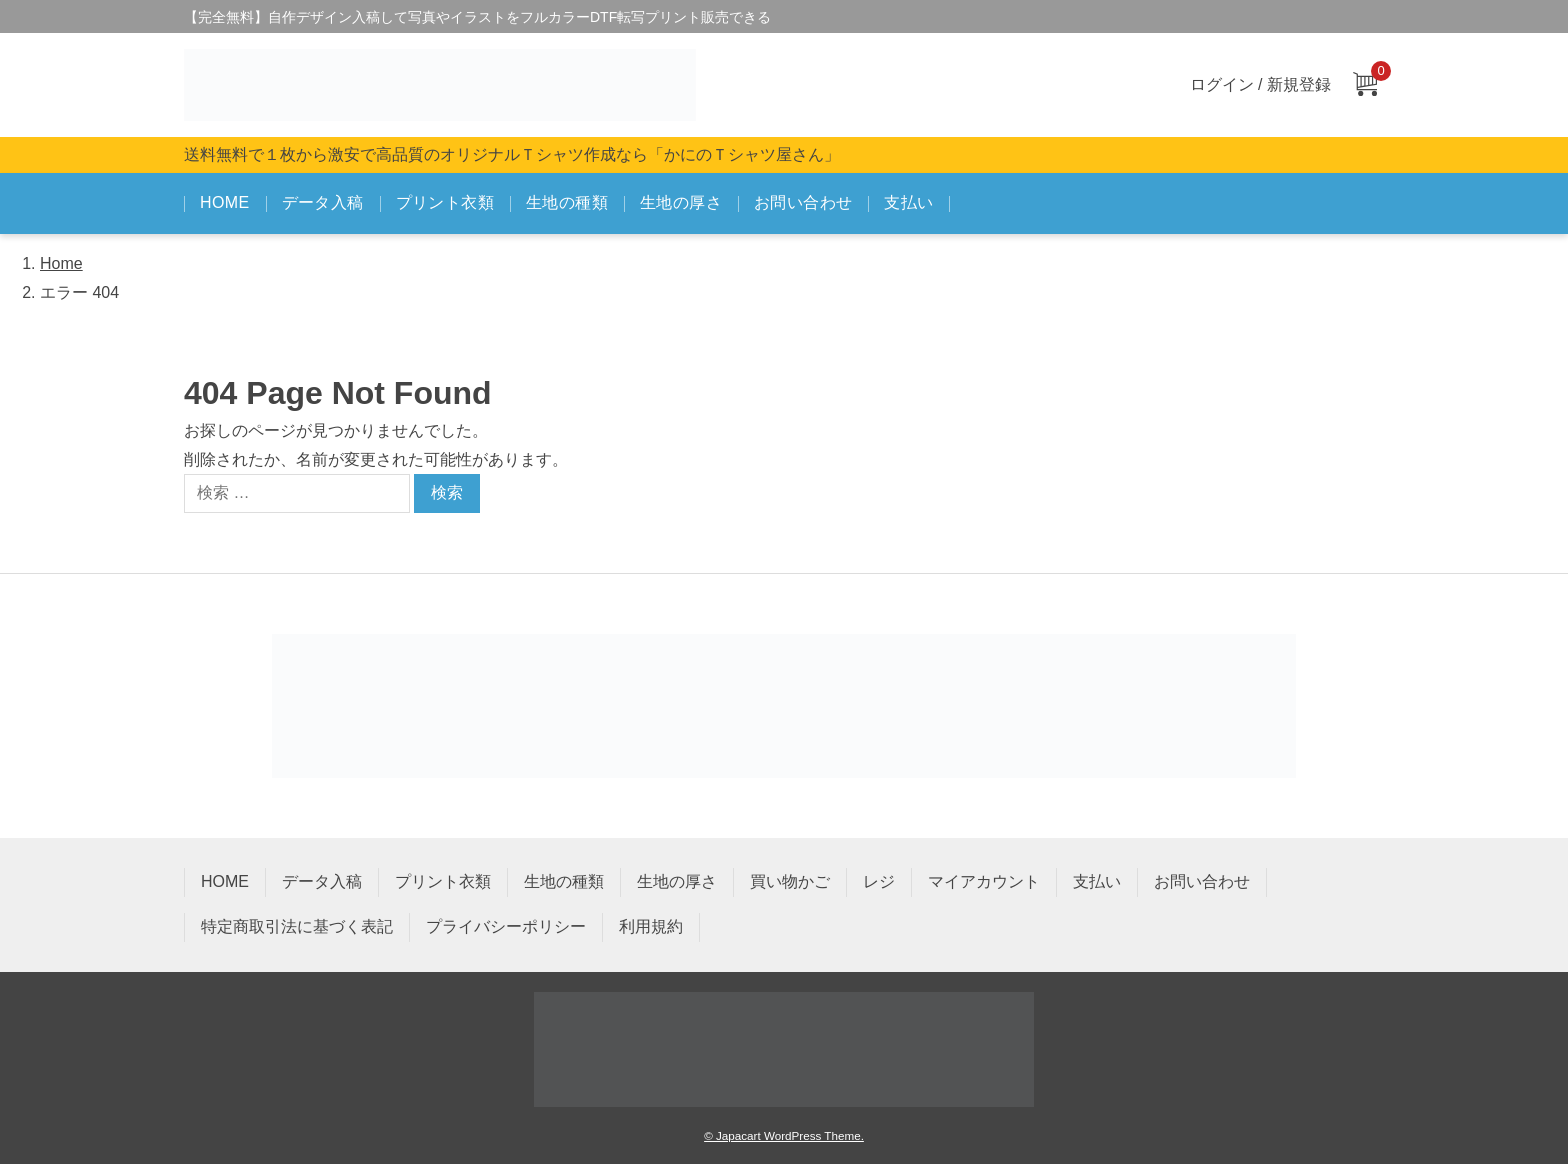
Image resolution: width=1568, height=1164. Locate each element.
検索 (447, 492)
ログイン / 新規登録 (1260, 84)
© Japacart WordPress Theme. (784, 1135)
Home (61, 263)
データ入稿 (323, 202)
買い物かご (790, 881)
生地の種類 (567, 202)
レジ (879, 881)
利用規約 (651, 926)
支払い (908, 202)
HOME (225, 202)
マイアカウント (984, 881)
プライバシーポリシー (506, 926)
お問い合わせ (803, 202)
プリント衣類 (445, 202)
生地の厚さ (681, 202)
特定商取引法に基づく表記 (297, 926)
